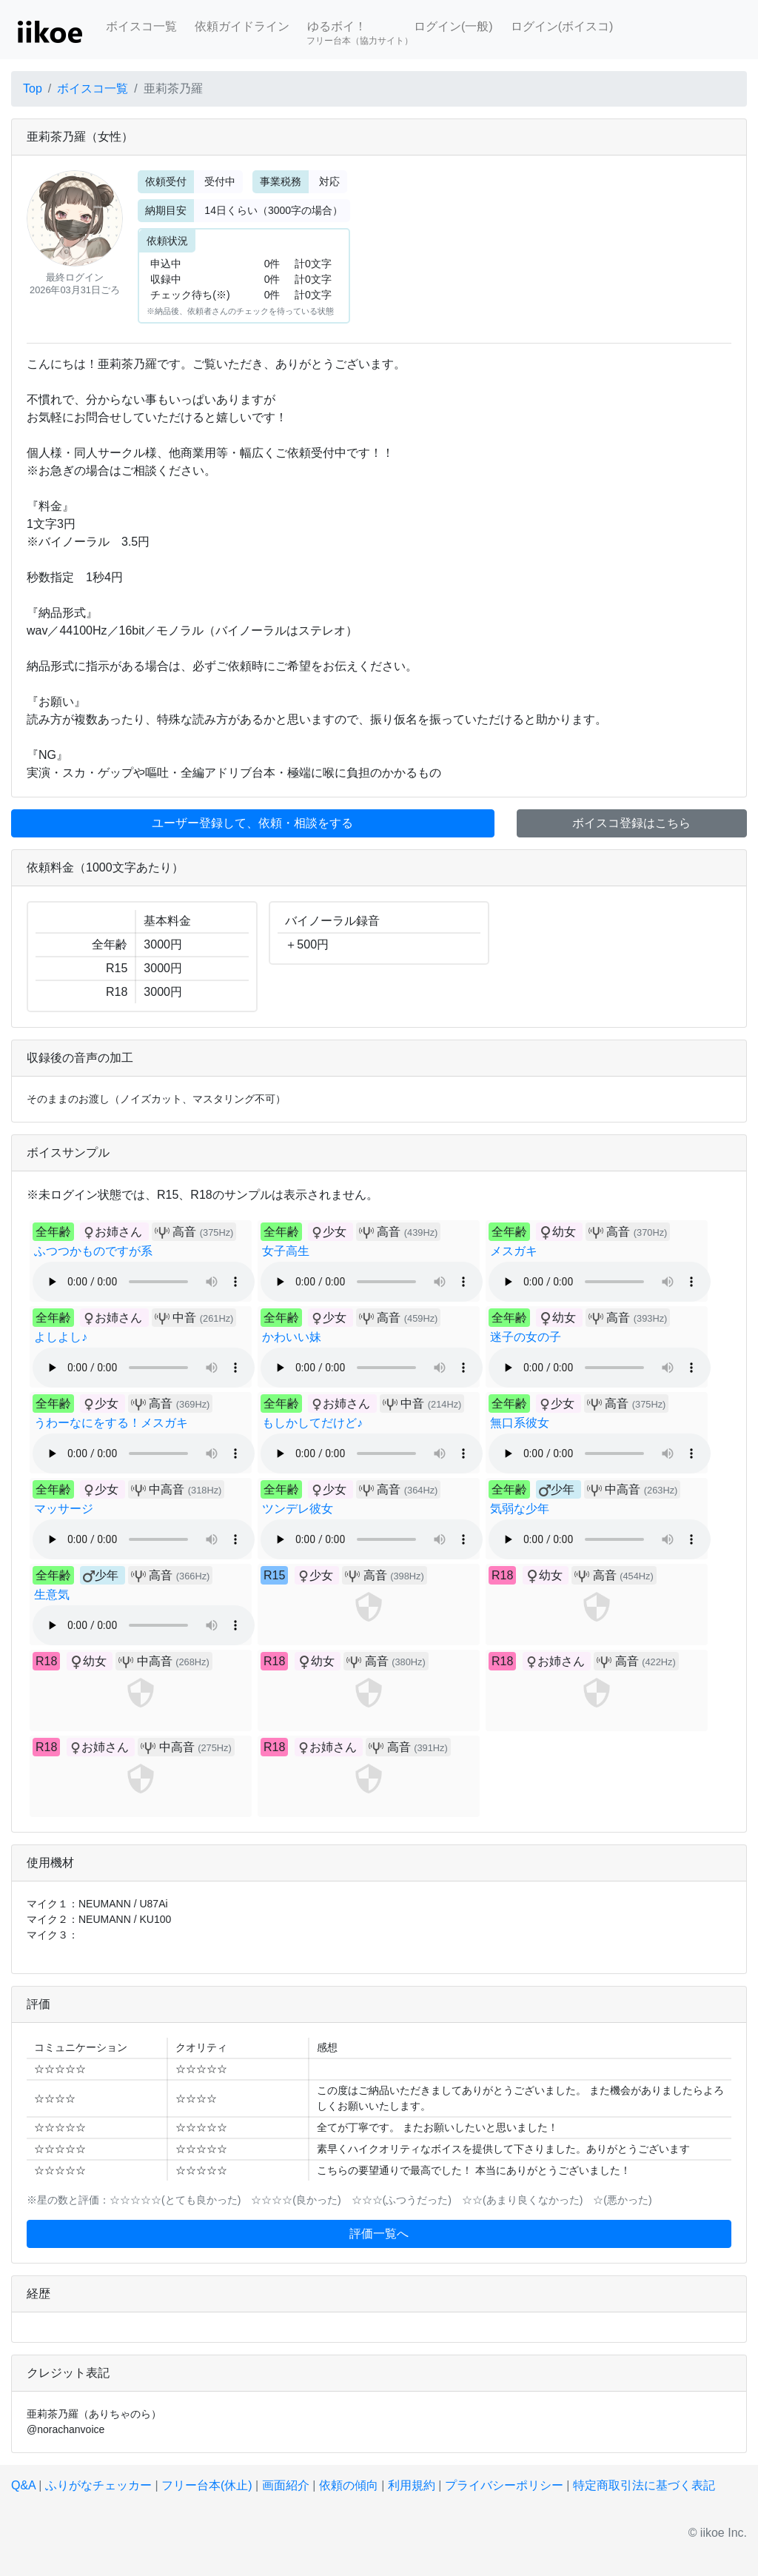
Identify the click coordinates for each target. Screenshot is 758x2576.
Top (32, 88)
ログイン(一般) (453, 26)
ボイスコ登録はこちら (631, 823)
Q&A (23, 2485)
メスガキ (513, 1251)
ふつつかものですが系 (93, 1251)
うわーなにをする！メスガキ (111, 1422)
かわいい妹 (291, 1337)
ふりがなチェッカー (98, 2485)
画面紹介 (285, 2485)
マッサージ (63, 1508)
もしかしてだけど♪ (312, 1422)
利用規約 (411, 2485)
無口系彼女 (519, 1422)
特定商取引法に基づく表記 (644, 2485)
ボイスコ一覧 (141, 26)
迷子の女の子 (525, 1337)
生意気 (52, 1594)
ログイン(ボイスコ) (562, 26)
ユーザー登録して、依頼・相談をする (252, 823)
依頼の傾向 (348, 2485)
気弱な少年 (519, 1508)
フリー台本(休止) (206, 2485)
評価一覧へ (379, 2233)
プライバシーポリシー (504, 2485)
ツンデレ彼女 (297, 1508)
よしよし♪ (60, 1337)
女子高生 (285, 1251)
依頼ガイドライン (242, 26)
